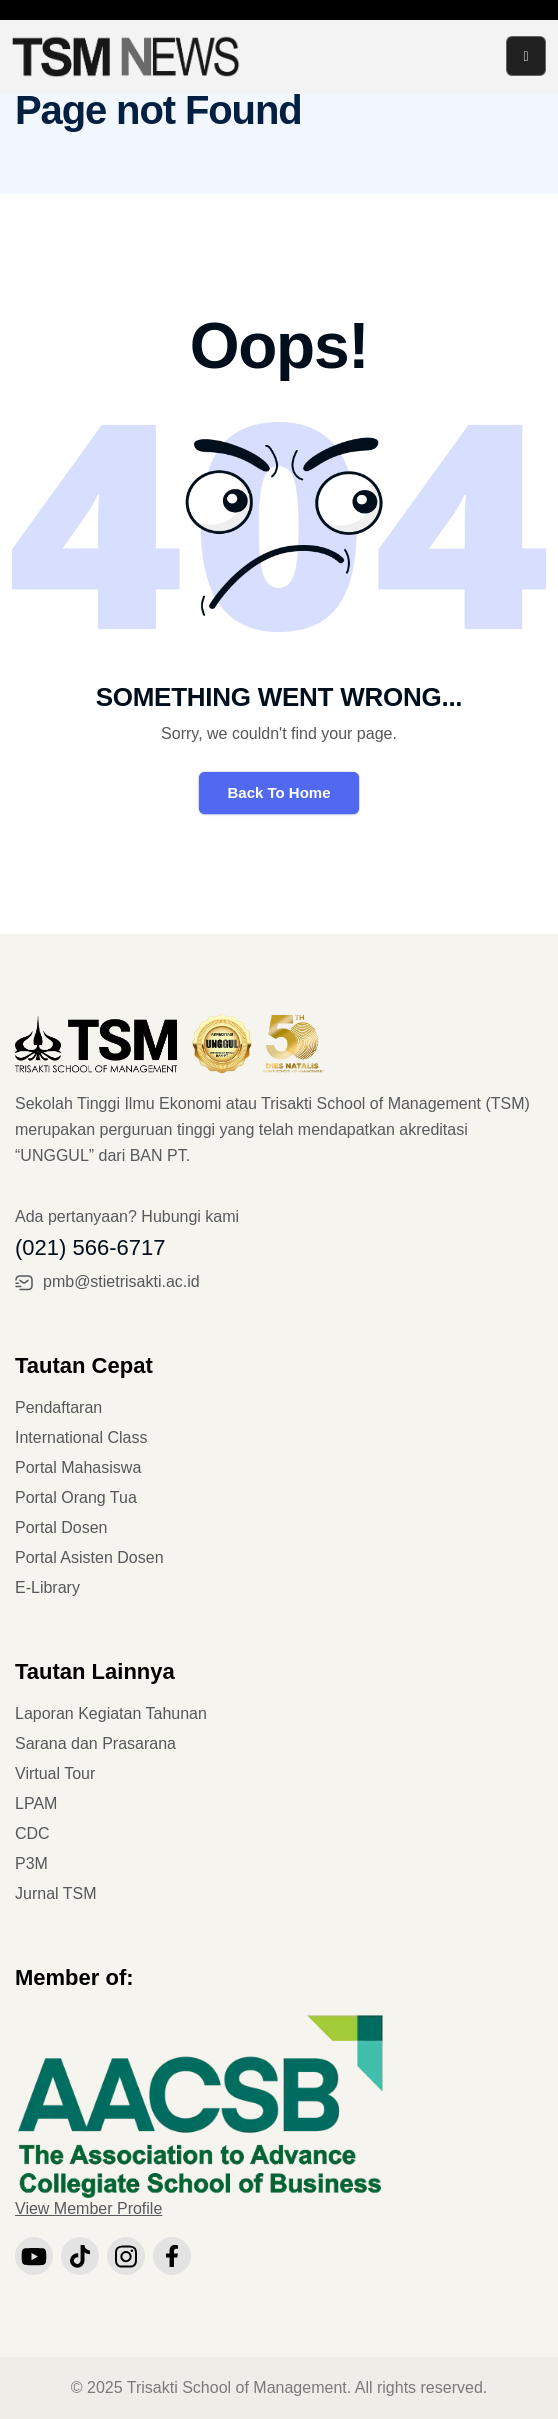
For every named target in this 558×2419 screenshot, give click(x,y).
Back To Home (278, 792)
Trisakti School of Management (237, 2387)
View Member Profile (88, 2208)
